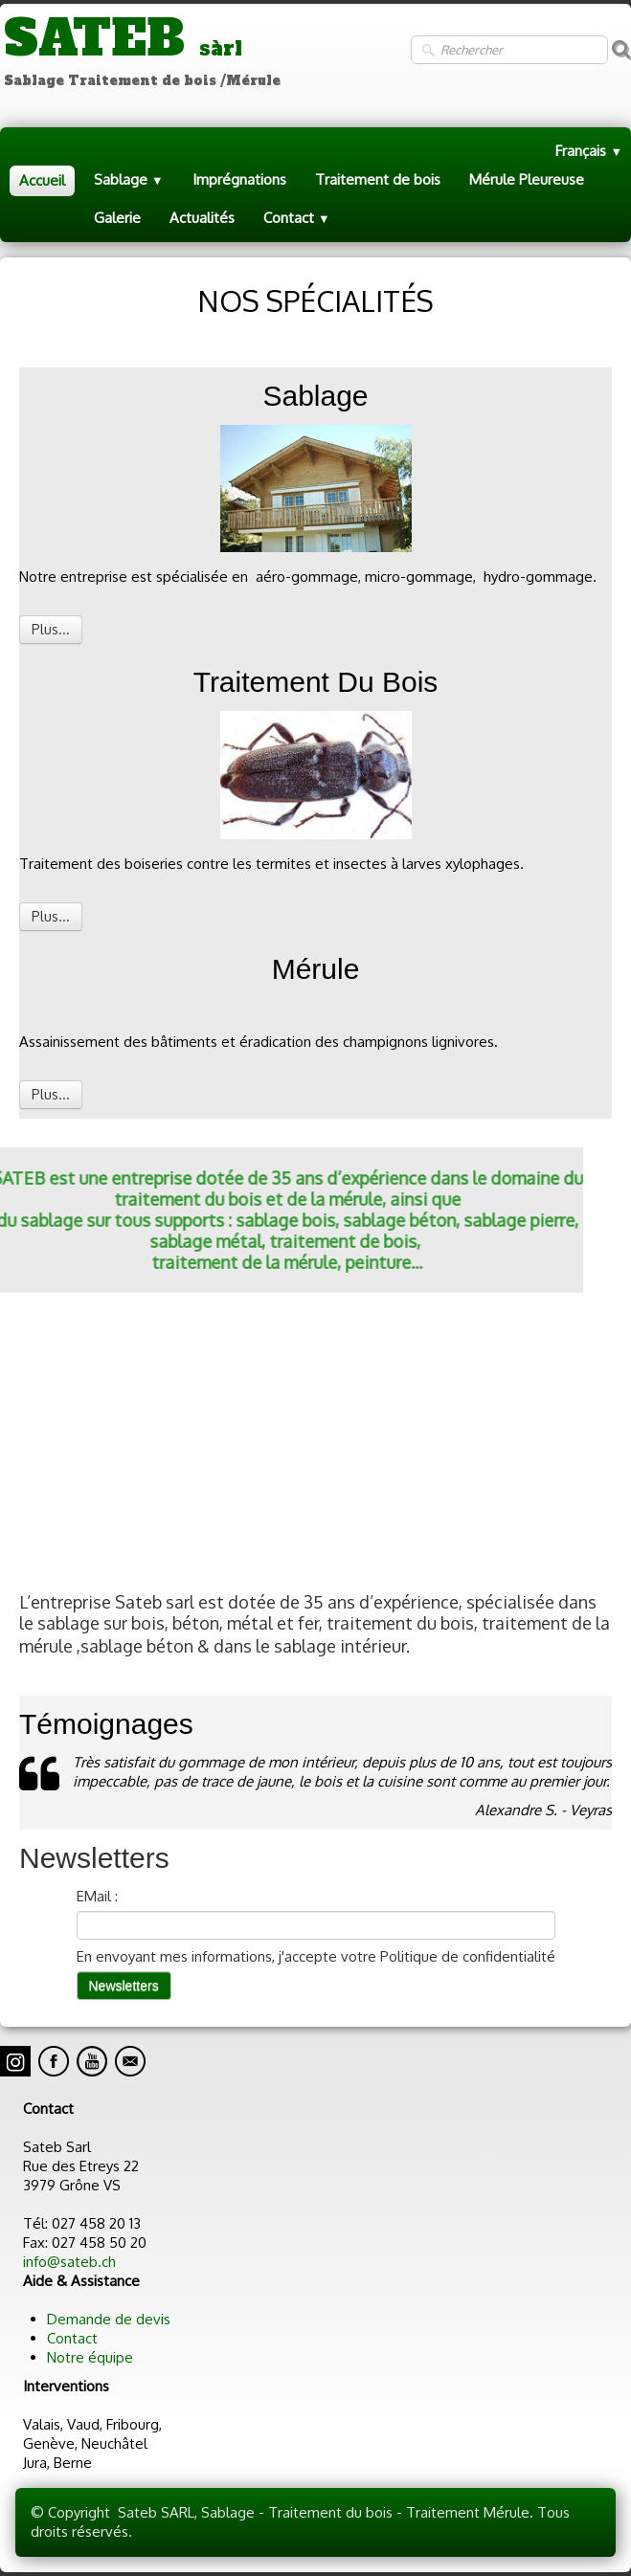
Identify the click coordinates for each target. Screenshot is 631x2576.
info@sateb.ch (69, 2262)
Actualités (202, 218)
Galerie (117, 218)
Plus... (51, 629)
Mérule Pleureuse (526, 179)
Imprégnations (239, 179)
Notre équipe (90, 2357)
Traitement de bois (377, 179)
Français (588, 151)
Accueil (42, 180)
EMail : (97, 1896)
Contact (296, 218)
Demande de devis (108, 2319)
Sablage (129, 179)
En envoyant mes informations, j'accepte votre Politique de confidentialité (316, 1956)
